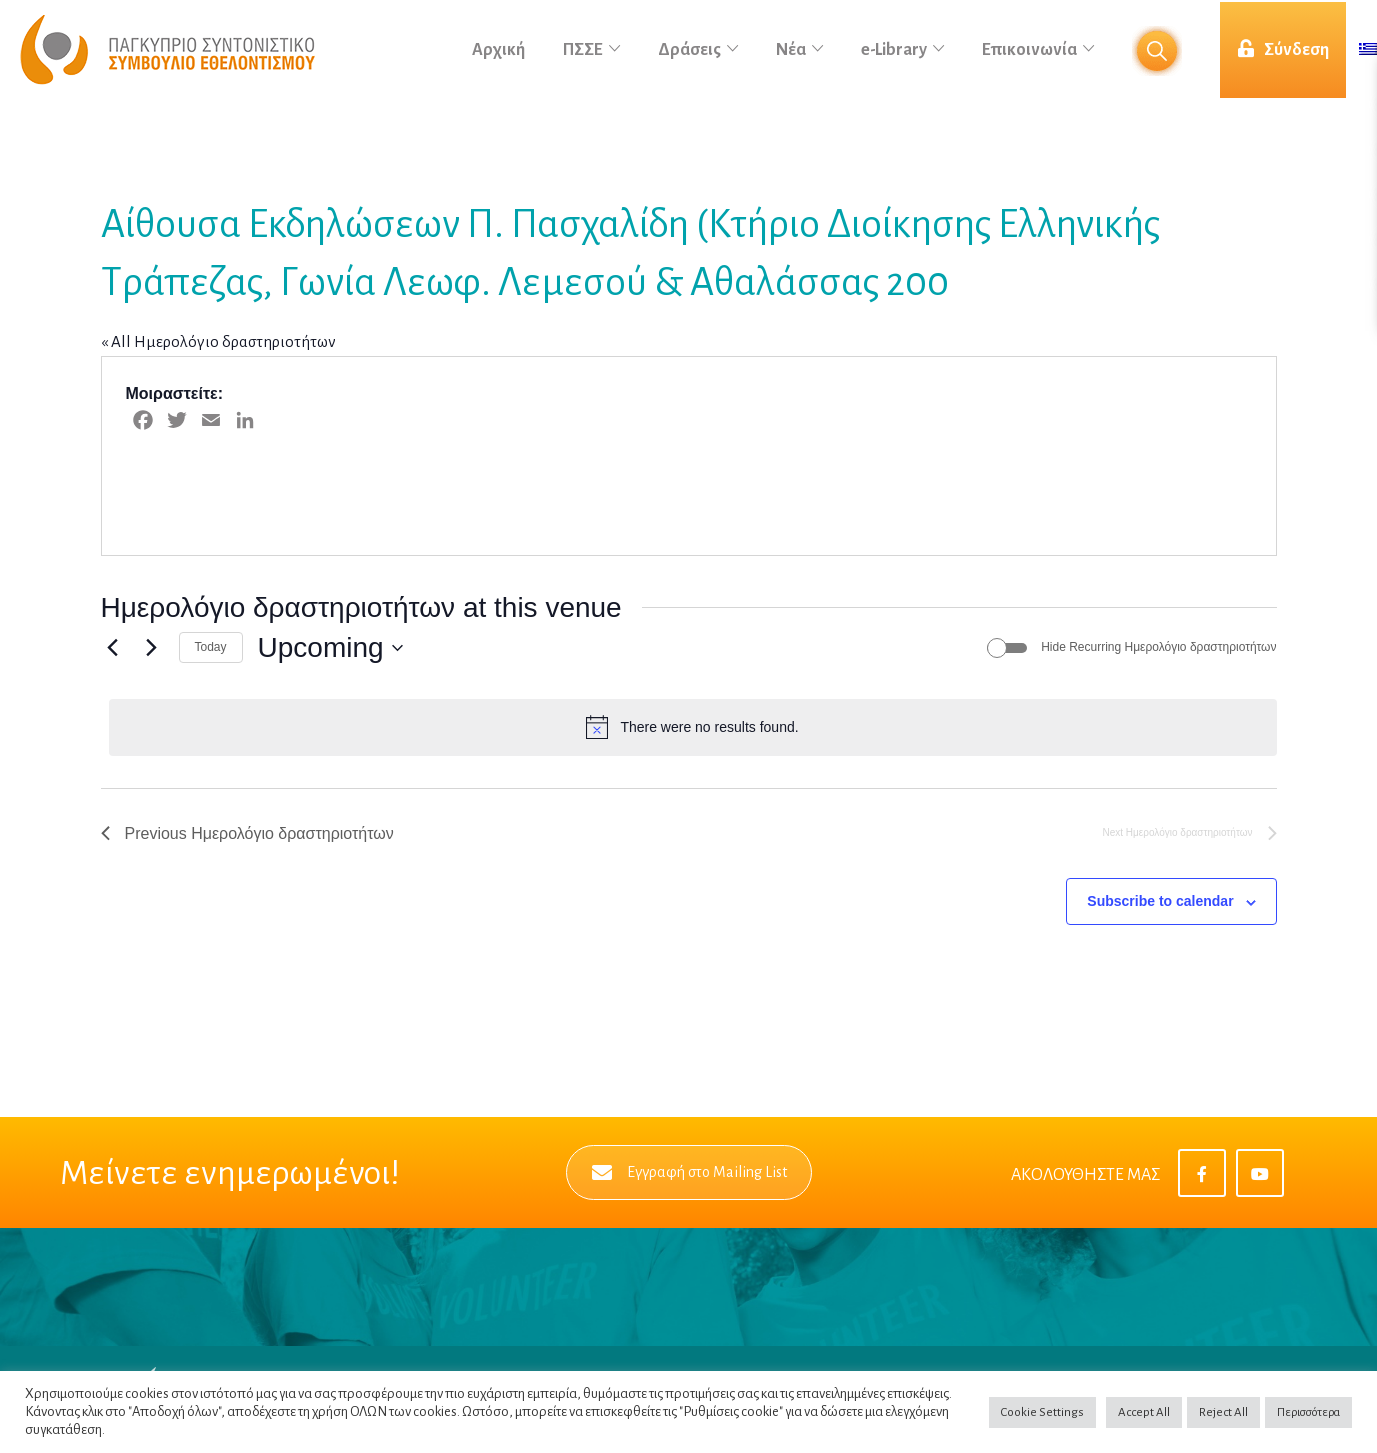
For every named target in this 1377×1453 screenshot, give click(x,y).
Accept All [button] (1144, 1412)
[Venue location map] (981, 456)
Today (211, 647)
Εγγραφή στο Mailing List (689, 1172)
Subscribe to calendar (1160, 901)
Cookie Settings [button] (1042, 1412)
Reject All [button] (1223, 1412)
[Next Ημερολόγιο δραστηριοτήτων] (152, 648)
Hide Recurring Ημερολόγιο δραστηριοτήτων (1158, 647)
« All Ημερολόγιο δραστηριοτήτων (218, 341)
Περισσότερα (1308, 1412)
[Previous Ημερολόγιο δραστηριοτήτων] (113, 648)
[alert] (693, 727)
